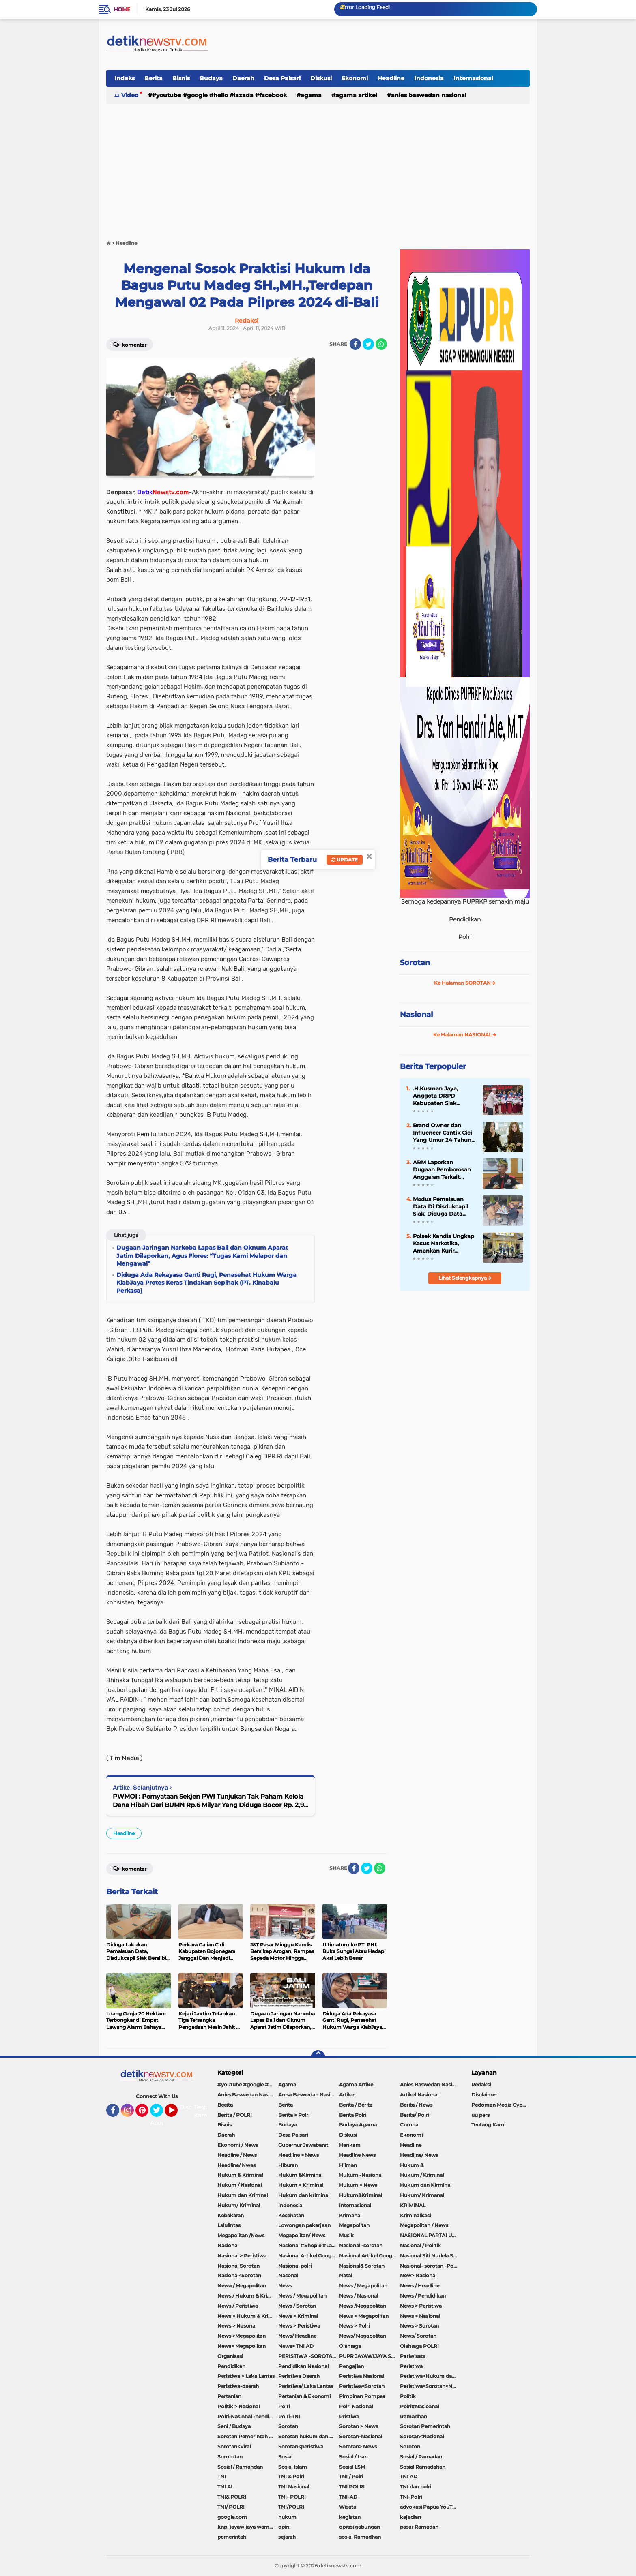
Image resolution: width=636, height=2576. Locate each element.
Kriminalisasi (415, 2215)
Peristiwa (411, 2366)
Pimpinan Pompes (362, 2396)
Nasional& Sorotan (362, 2266)
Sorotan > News (358, 2426)
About (159, 2122)
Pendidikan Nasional (303, 2366)
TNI (221, 2476)
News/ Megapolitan (362, 2336)
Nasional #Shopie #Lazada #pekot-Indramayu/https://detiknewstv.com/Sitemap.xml (308, 2245)
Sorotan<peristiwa (300, 2446)
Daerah (243, 78)
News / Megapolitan (363, 2286)
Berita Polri (352, 2115)
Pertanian (229, 2396)
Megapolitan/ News (301, 2235)
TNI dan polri (415, 2487)
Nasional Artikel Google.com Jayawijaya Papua (369, 2256)
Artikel (347, 2095)
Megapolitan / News (424, 2225)
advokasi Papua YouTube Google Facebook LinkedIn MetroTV (430, 2507)
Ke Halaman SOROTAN (465, 983)
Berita (153, 78)
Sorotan (415, 962)
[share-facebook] (355, 344)
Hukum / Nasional (239, 2185)
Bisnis (181, 78)
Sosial (285, 2457)
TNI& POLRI (231, 2497)
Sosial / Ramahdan (240, 2467)
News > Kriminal (298, 2316)
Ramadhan (413, 2416)
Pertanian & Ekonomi (304, 2396)
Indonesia (429, 78)
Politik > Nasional (238, 2406)
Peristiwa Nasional (361, 2376)
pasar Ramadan (419, 2527)
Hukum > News (358, 2185)
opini (284, 2527)
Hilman (348, 2165)
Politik (408, 2396)
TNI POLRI (352, 2487)
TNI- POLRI (292, 2497)
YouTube (177, 2114)
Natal (345, 2275)
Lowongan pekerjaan (304, 2225)
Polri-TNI (289, 2416)
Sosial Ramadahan (422, 2467)
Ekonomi (355, 78)
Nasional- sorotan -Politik (430, 2266)
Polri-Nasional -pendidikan (247, 2416)
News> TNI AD (296, 2346)
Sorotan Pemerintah (425, 2426)
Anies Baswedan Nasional (428, 95)
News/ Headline (297, 2336)
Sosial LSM (352, 2467)
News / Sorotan (297, 2306)
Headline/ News (419, 2155)
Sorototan (230, 2457)
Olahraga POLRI (419, 2346)
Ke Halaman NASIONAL (464, 1035)
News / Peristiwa (237, 2306)
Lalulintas (229, 2225)
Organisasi (230, 2356)
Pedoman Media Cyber (499, 2105)
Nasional (416, 1014)
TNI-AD (348, 2497)
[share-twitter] (368, 344)
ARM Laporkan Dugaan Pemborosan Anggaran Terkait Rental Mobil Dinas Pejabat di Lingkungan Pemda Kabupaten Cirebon (444, 1170)
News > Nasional (420, 2316)
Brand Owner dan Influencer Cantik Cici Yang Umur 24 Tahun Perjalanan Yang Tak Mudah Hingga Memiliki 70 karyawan (443, 1133)
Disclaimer (484, 2095)
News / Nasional (358, 2296)
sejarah (287, 2537)
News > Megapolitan (364, 2316)
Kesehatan (291, 2215)
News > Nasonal (236, 2326)
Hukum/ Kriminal (238, 2205)
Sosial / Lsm (353, 2457)
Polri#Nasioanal (419, 2406)
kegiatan (350, 2517)
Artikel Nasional (419, 2095)
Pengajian (351, 2366)
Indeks (124, 78)
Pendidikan (231, 2366)
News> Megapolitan (241, 2346)
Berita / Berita (355, 2105)
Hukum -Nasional (360, 2175)
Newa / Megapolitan (241, 2286)
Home (122, 9)
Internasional (473, 78)
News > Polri (354, 2326)
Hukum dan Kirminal (425, 2185)
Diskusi (321, 78)
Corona (409, 2125)
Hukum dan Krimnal (242, 2195)
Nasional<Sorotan (239, 2275)
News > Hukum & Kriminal (247, 2316)
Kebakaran (230, 2215)
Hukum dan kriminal (303, 2195)
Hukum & (411, 2165)
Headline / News (237, 2155)
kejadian (410, 2517)
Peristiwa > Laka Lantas (246, 2376)
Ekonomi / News (237, 2145)
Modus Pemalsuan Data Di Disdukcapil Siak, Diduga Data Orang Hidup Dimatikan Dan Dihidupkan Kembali (441, 1207)
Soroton (410, 2446)
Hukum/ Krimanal (422, 2195)
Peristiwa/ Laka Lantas (305, 2386)
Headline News (357, 2155)
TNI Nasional (293, 2487)
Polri (284, 2406)
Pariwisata (412, 2356)
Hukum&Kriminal (360, 2195)
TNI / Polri (351, 2476)
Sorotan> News (358, 2446)
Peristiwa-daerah (238, 2386)
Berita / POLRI (234, 2115)
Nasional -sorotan (360, 2245)
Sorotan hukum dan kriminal (308, 2436)
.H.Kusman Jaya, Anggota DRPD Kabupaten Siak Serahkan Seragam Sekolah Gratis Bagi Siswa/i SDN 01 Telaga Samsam (443, 1096)
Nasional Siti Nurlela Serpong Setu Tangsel (430, 2256)
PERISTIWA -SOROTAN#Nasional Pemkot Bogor (308, 2356)
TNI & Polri (291, 2476)
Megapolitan (354, 2225)
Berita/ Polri (414, 2115)
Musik (346, 2235)
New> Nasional (418, 2275)
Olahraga (350, 2346)
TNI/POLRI (291, 2507)
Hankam (350, 2145)
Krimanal (350, 2215)
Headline (391, 78)
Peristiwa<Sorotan (362, 2386)
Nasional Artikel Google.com (308, 2256)
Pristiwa (349, 2416)
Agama (311, 95)
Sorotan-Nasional (360, 2436)
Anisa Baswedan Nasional (308, 2095)
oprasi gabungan (359, 2527)
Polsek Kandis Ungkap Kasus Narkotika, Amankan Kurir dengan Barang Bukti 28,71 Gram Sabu (443, 1244)
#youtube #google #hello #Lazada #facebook (219, 95)
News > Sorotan (419, 2326)
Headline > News (298, 2155)
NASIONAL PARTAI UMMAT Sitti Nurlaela (430, 2235)
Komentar (129, 344)
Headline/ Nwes (236, 2165)
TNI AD (408, 2476)
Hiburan (288, 2165)
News (285, 2286)
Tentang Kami (205, 2111)
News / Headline (419, 2286)
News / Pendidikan (423, 2296)
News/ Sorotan (418, 2336)
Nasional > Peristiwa (241, 2256)
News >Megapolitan (241, 2336)
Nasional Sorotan (238, 2266)
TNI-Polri (411, 2497)
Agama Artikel (356, 95)
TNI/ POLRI (231, 2507)
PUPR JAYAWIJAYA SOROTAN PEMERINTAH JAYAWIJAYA (369, 2356)
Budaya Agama (358, 2125)
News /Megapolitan (362, 2306)
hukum (287, 2517)
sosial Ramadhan (360, 2537)
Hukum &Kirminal (300, 2175)
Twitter (160, 2114)
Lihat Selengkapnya (465, 1278)
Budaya (211, 78)
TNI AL (225, 2487)
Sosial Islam (292, 2467)
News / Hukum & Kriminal (247, 2296)
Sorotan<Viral (234, 2446)
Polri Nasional (356, 2406)
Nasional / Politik (420, 2245)
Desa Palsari (282, 78)
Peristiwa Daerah (299, 2376)
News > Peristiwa (421, 2306)
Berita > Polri (293, 2115)
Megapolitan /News (240, 2235)
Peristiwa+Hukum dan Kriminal (430, 2376)
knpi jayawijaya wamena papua (247, 2527)
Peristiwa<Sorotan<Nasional (430, 2386)
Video (129, 95)
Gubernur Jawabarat (303, 2145)
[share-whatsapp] (381, 344)
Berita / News (416, 2105)
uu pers (480, 2115)
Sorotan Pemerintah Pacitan (247, 2436)
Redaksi (481, 2084)
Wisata (347, 2507)
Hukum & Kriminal (240, 2175)
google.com (232, 2517)
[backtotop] (318, 2057)
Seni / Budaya (234, 2426)
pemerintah (231, 2537)
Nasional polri (295, 2266)
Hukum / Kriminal (422, 2175)
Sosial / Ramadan (421, 2457)
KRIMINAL (412, 2205)
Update (344, 860)
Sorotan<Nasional (422, 2436)
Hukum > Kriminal (300, 2185)
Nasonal (288, 2275)
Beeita (225, 2105)
